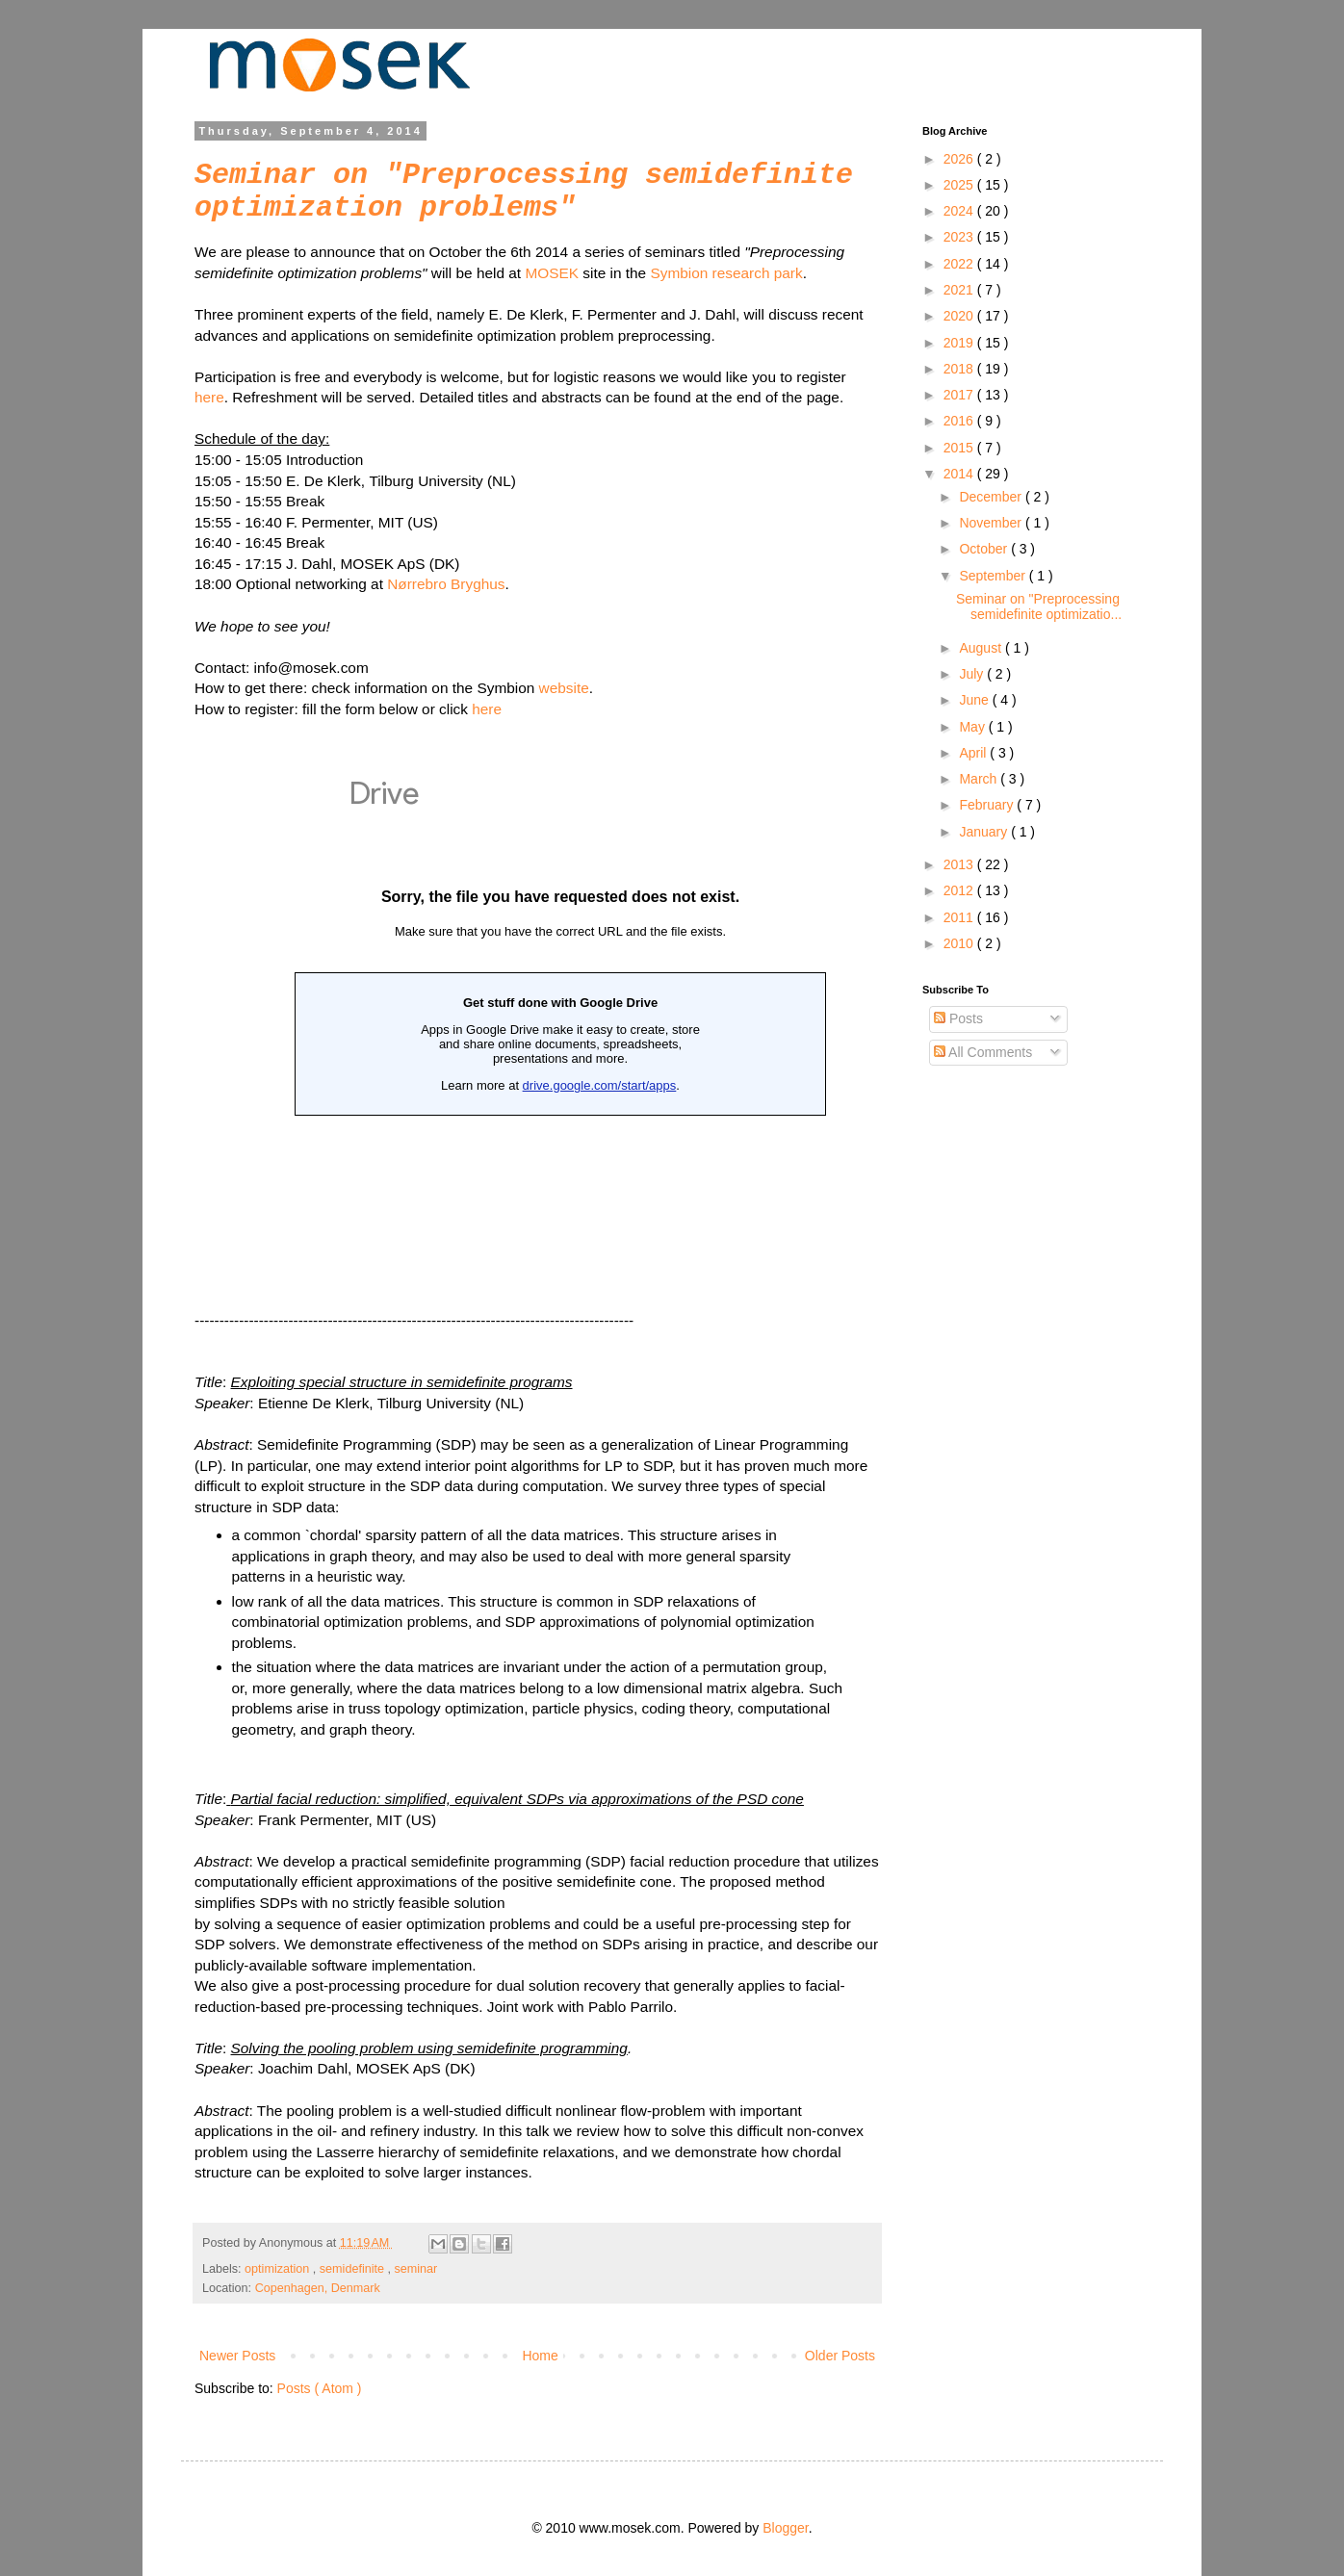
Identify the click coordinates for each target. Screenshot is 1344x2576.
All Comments (983, 1052)
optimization (279, 2269)
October (985, 548)
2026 (960, 159)
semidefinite (354, 2269)
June (975, 700)
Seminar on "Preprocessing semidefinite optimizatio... (1039, 607)
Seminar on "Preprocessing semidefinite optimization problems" (523, 191)
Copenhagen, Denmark (317, 2288)
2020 (960, 315)
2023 (960, 237)
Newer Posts (237, 2355)
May (973, 726)
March (979, 778)
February (988, 804)
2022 (960, 263)
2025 (960, 185)
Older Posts (840, 2355)
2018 (960, 368)
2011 (960, 917)
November (991, 522)
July (973, 674)
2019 (960, 342)
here (209, 397)
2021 (960, 289)
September (993, 575)
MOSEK (552, 273)
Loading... (560, 1001)
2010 (960, 943)
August (981, 648)
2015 (960, 447)
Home (539, 2355)
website (564, 688)
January (985, 831)
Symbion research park (726, 273)
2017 (960, 394)
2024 (960, 211)
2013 (960, 864)
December (991, 496)
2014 (960, 473)
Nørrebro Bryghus (445, 584)
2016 (960, 420)
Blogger (785, 2528)
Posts (958, 1018)
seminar (416, 2269)
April (974, 752)
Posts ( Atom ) (319, 2388)
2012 (960, 890)
